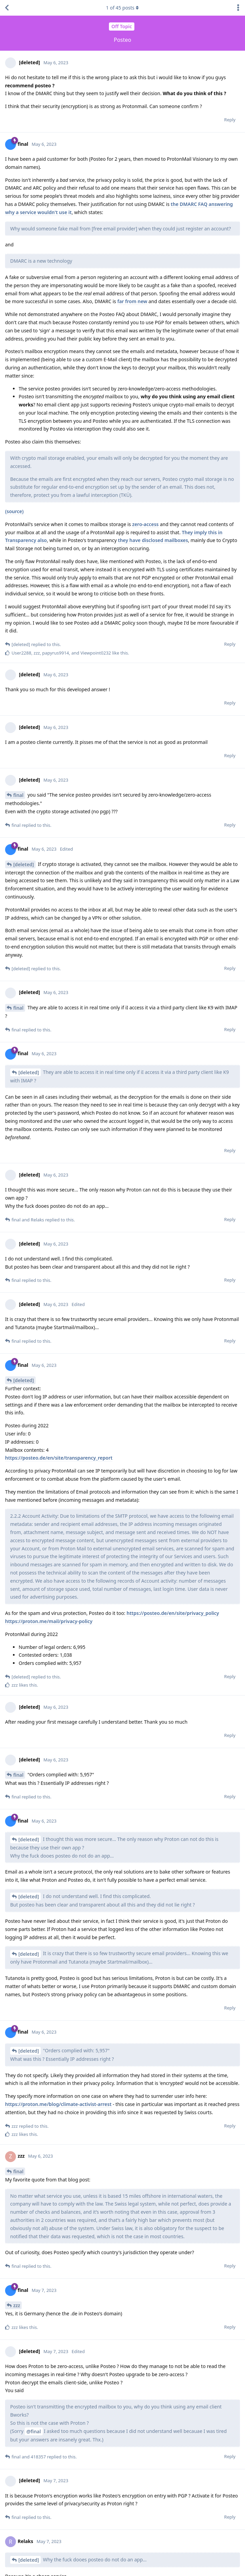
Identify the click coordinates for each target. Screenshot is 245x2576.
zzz (16, 2305)
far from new (132, 301)
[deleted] (23, 864)
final (18, 795)
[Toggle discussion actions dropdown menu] (238, 8)
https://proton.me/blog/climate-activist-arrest (58, 2104)
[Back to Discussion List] (7, 8)
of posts (122, 7)
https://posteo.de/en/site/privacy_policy (173, 1613)
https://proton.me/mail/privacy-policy (49, 1621)
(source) (14, 511)
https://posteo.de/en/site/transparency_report (58, 1458)
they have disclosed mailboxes (153, 540)
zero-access (145, 524)
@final (33, 2431)
